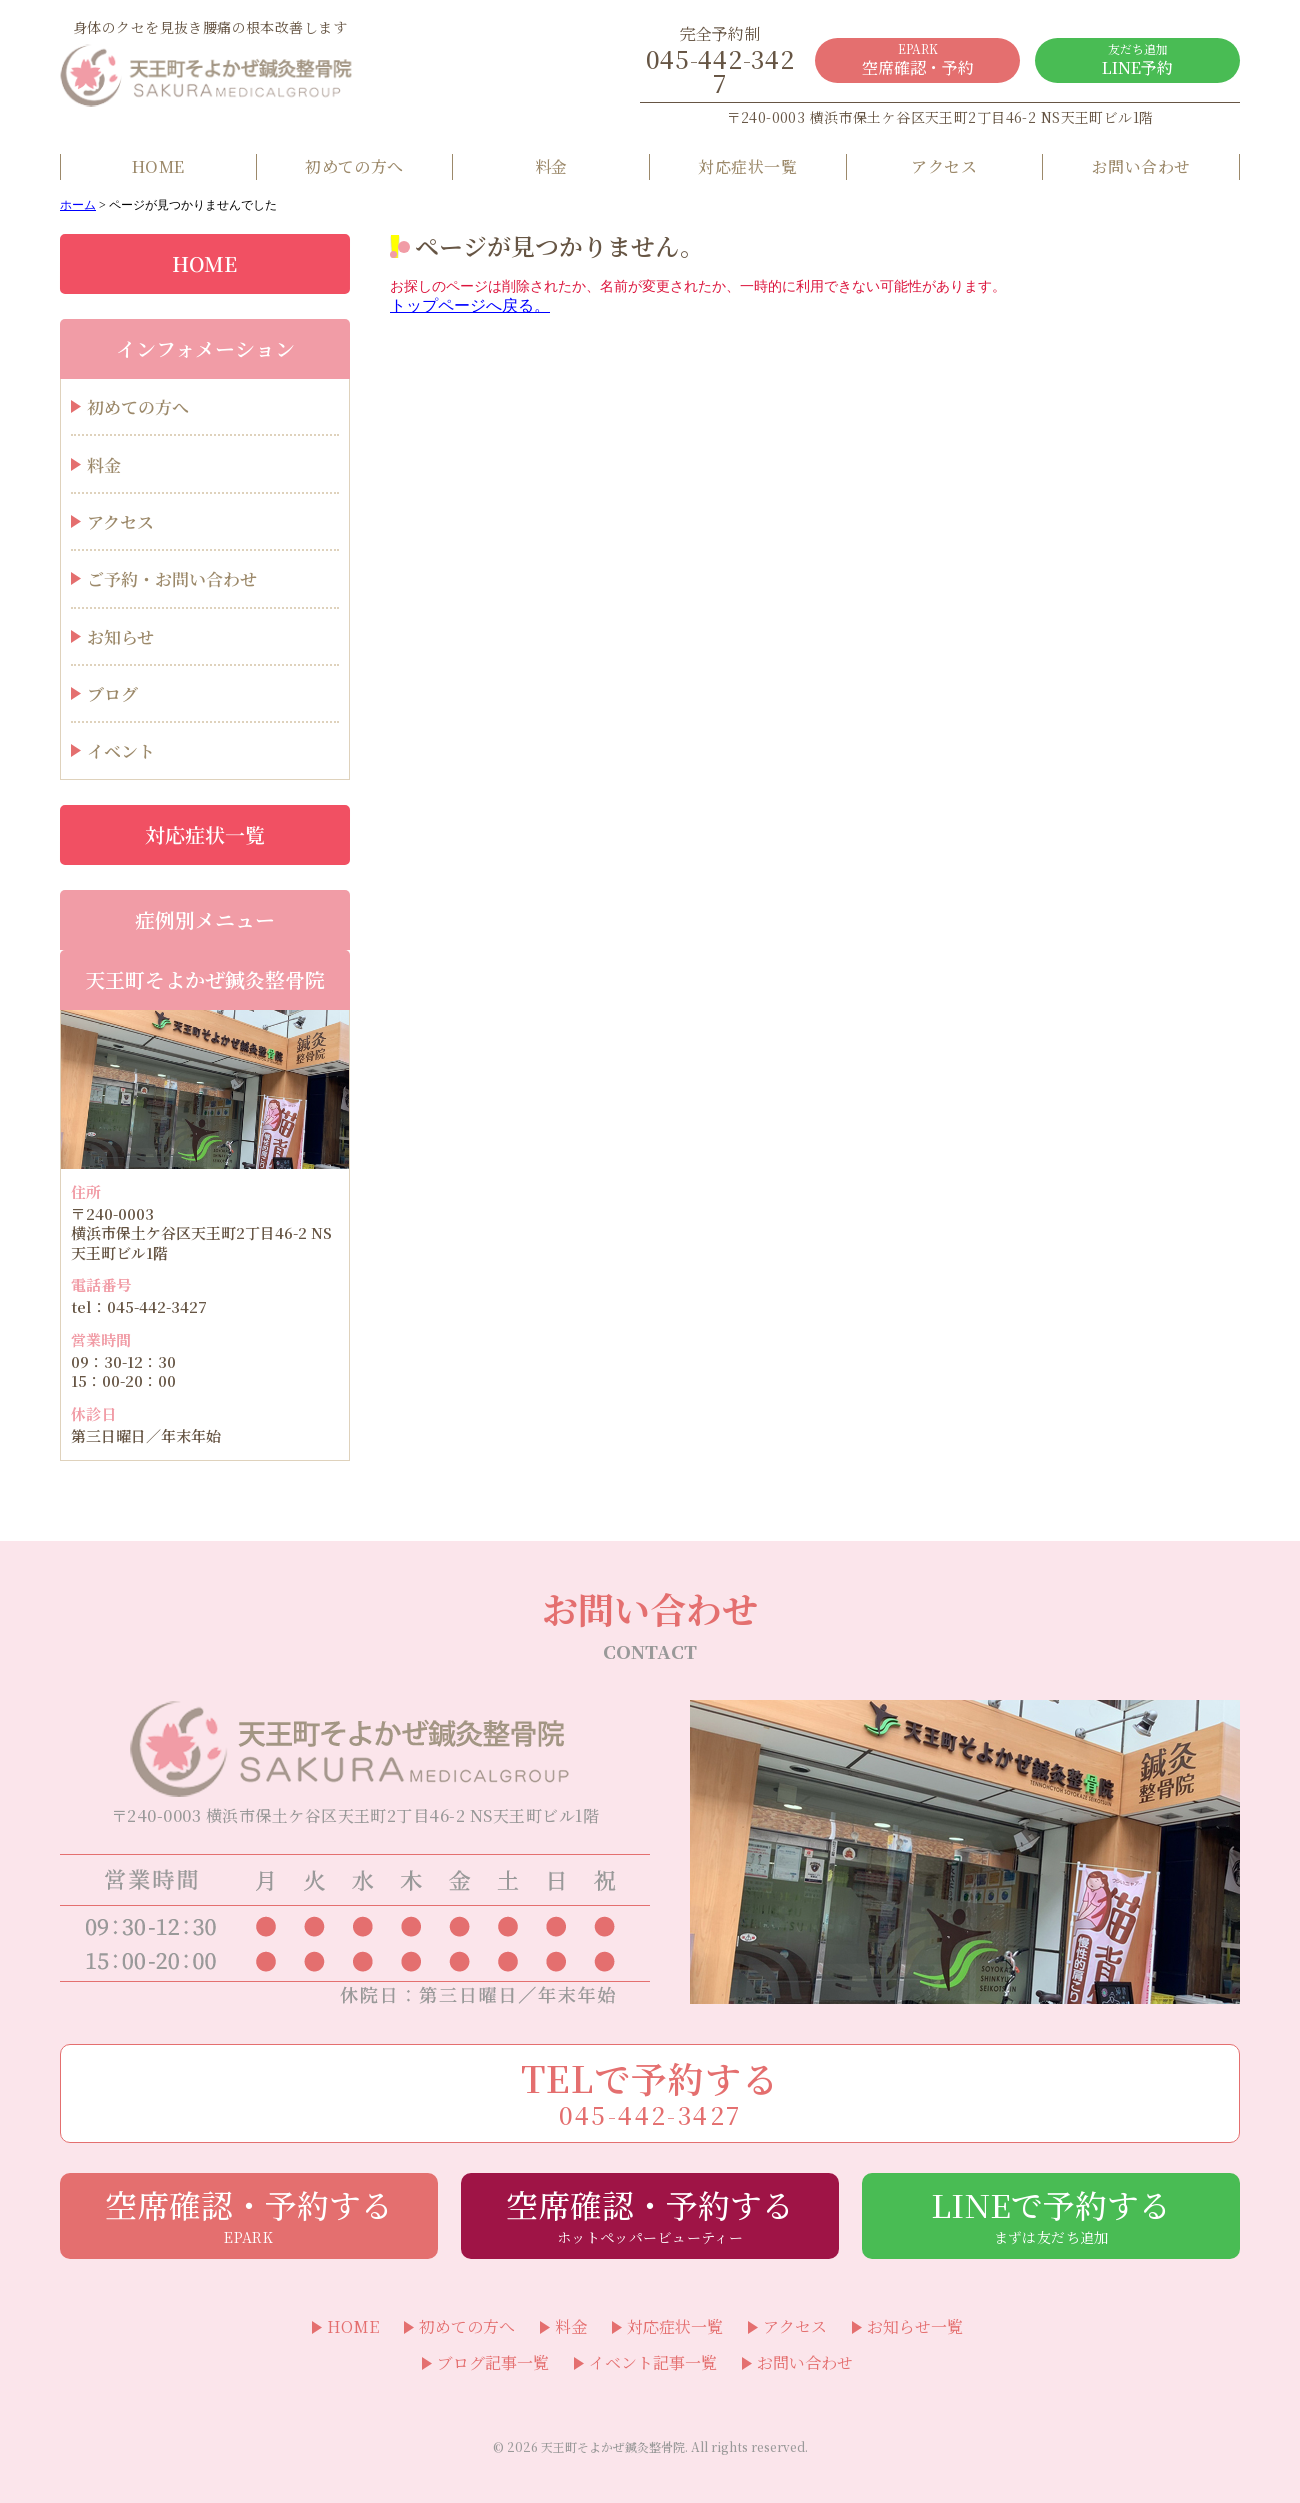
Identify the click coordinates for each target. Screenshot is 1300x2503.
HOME (158, 166)
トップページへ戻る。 (470, 305)
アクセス (944, 166)
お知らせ (120, 636)
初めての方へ (354, 166)
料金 (551, 166)
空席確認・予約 (917, 59)
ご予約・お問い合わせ (172, 578)
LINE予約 (1137, 59)
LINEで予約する (1051, 2214)
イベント (121, 750)
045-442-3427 (720, 60)
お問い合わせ (1141, 166)
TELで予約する (650, 2092)
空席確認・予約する (249, 2214)
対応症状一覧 (747, 166)
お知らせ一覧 (915, 2327)
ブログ (112, 693)
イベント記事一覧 (653, 2363)
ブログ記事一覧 (493, 2363)
